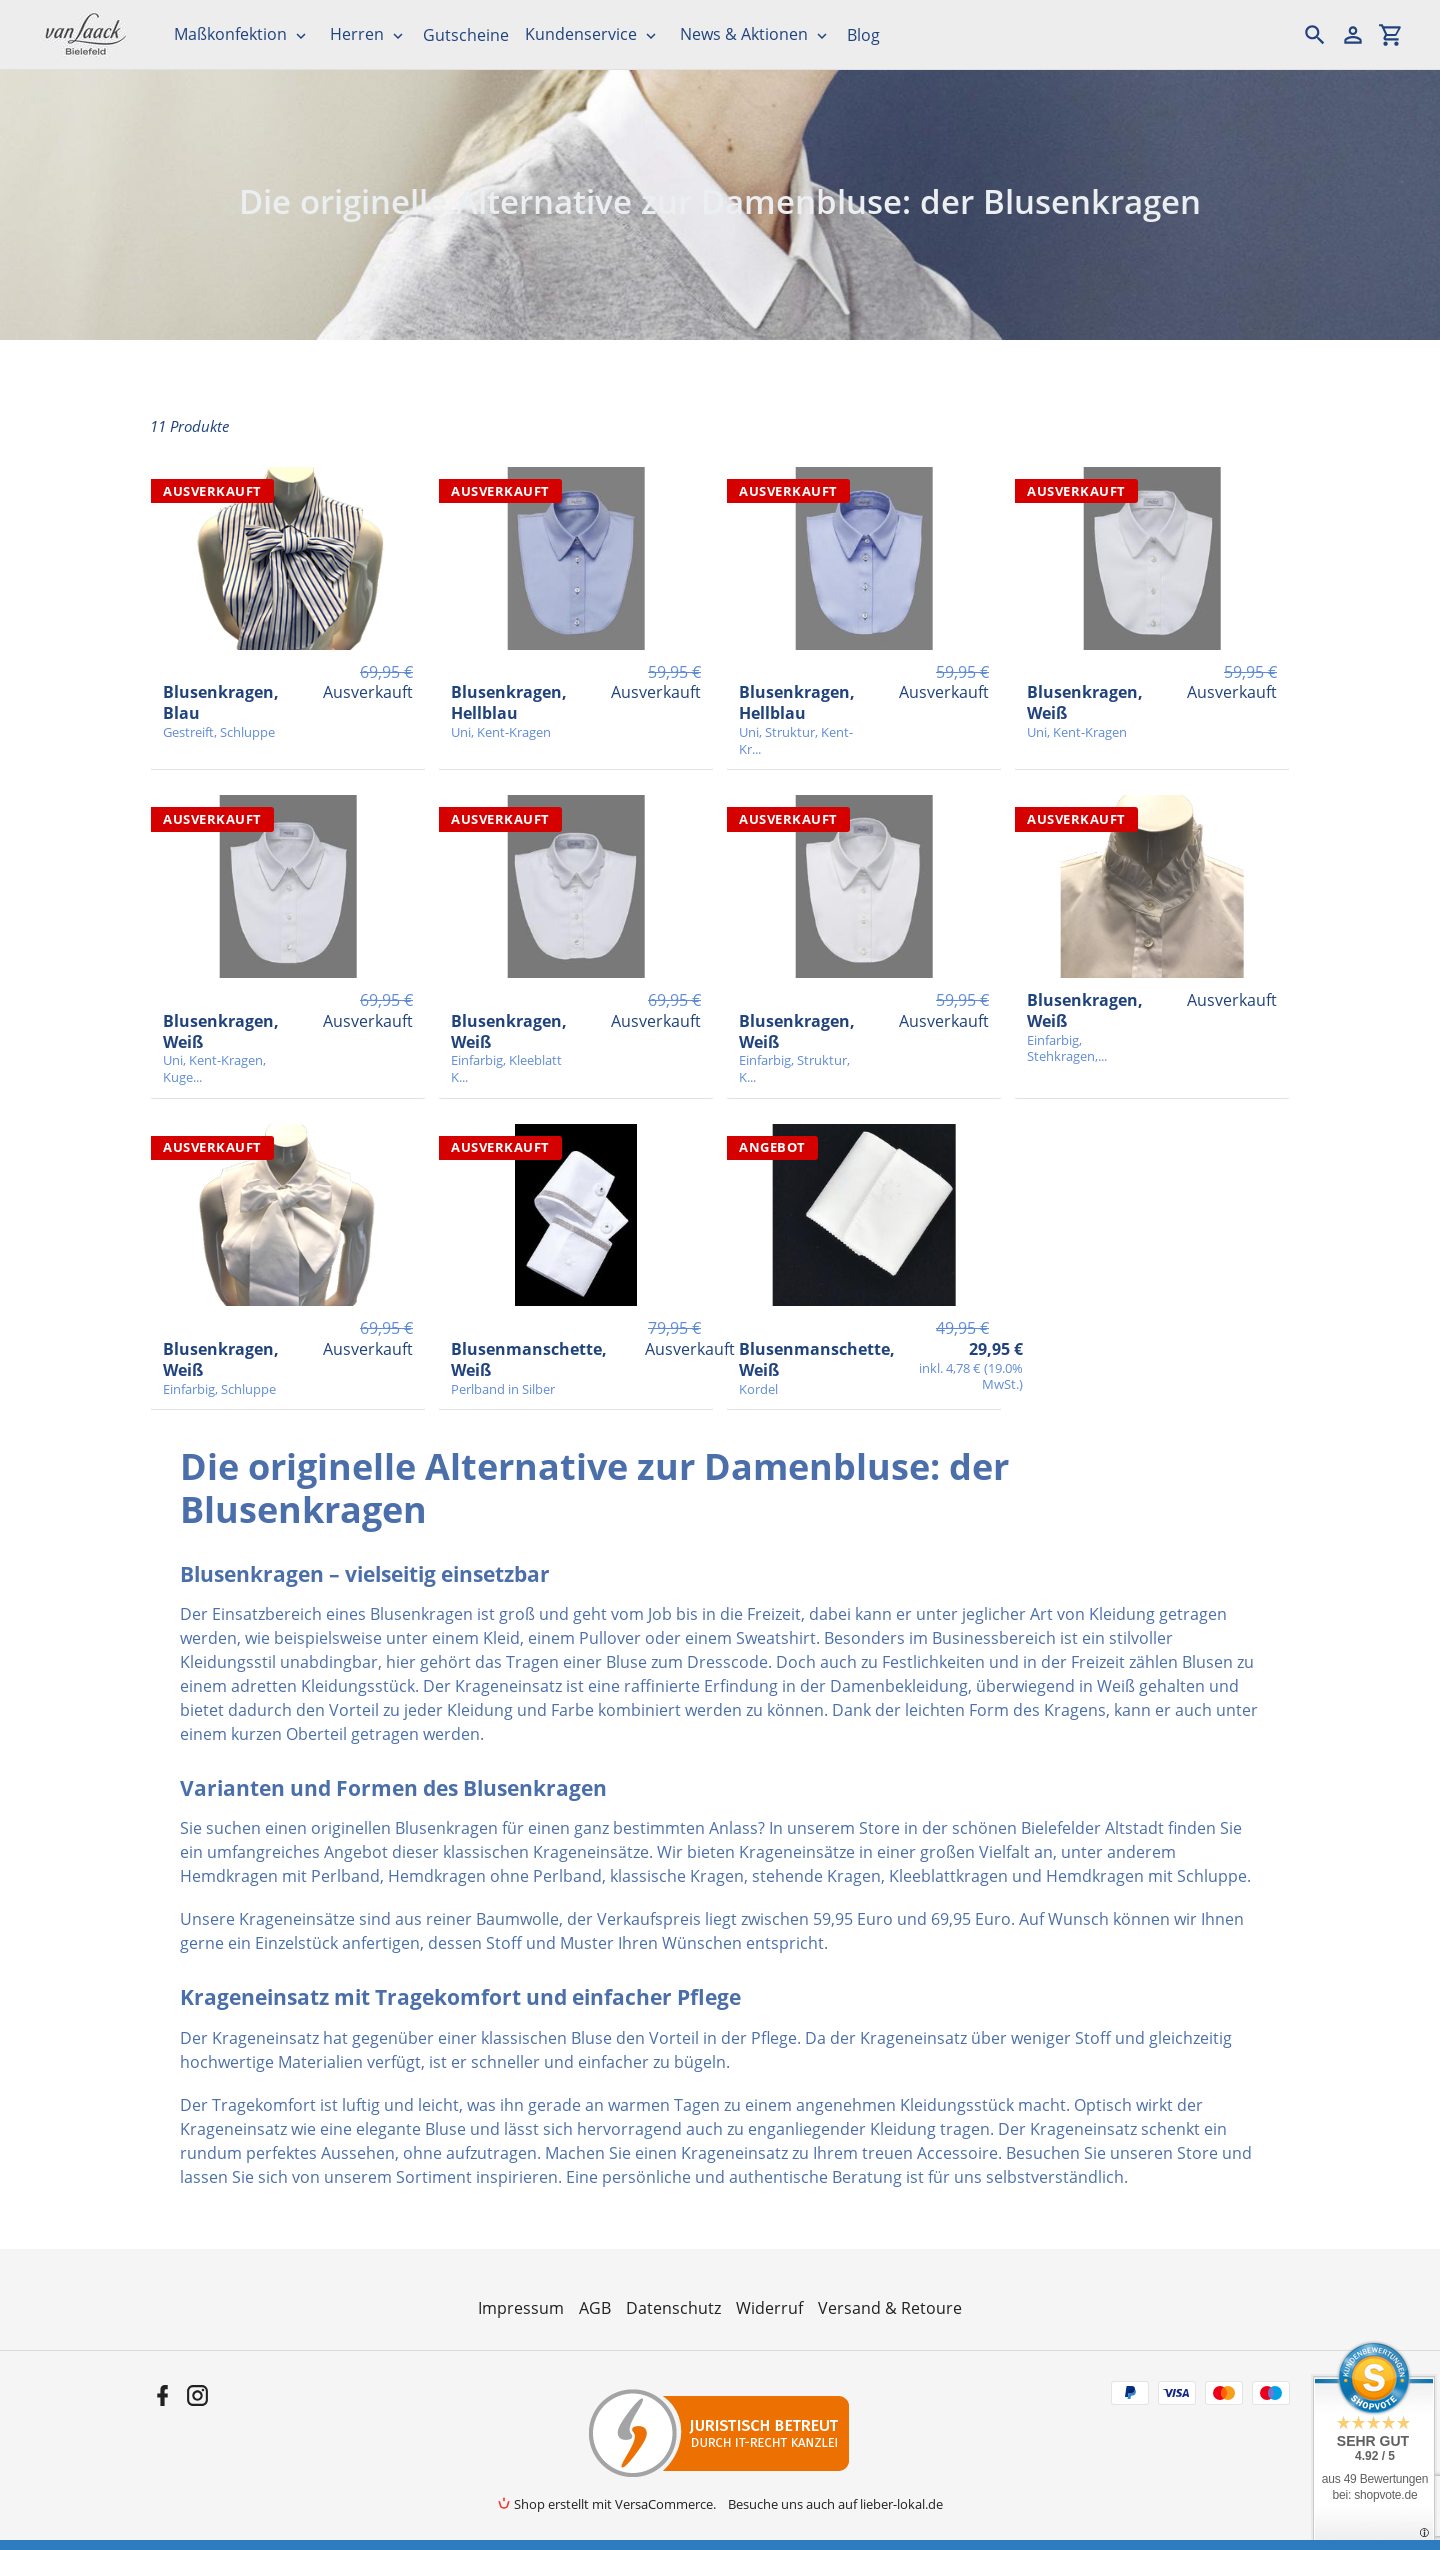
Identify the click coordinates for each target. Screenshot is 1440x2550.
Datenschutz (673, 2308)
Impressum (521, 2308)
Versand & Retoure (890, 2308)
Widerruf (769, 2308)
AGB (595, 2308)
